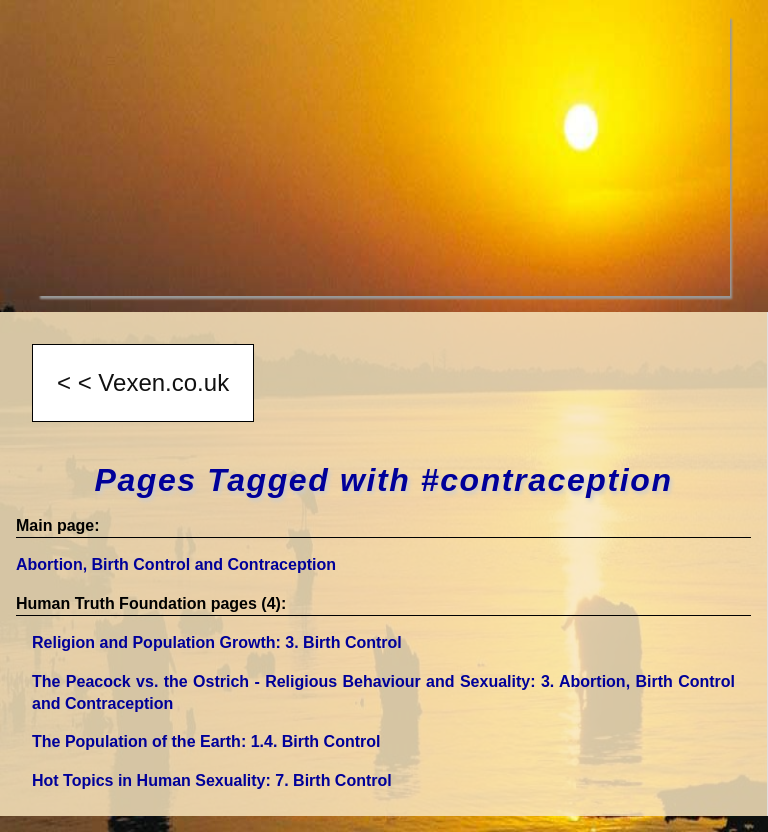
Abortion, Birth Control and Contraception (176, 564)
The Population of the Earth (206, 741)
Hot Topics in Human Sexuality (212, 780)
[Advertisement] (383, 156)
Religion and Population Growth (217, 642)
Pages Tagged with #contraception (383, 480)
